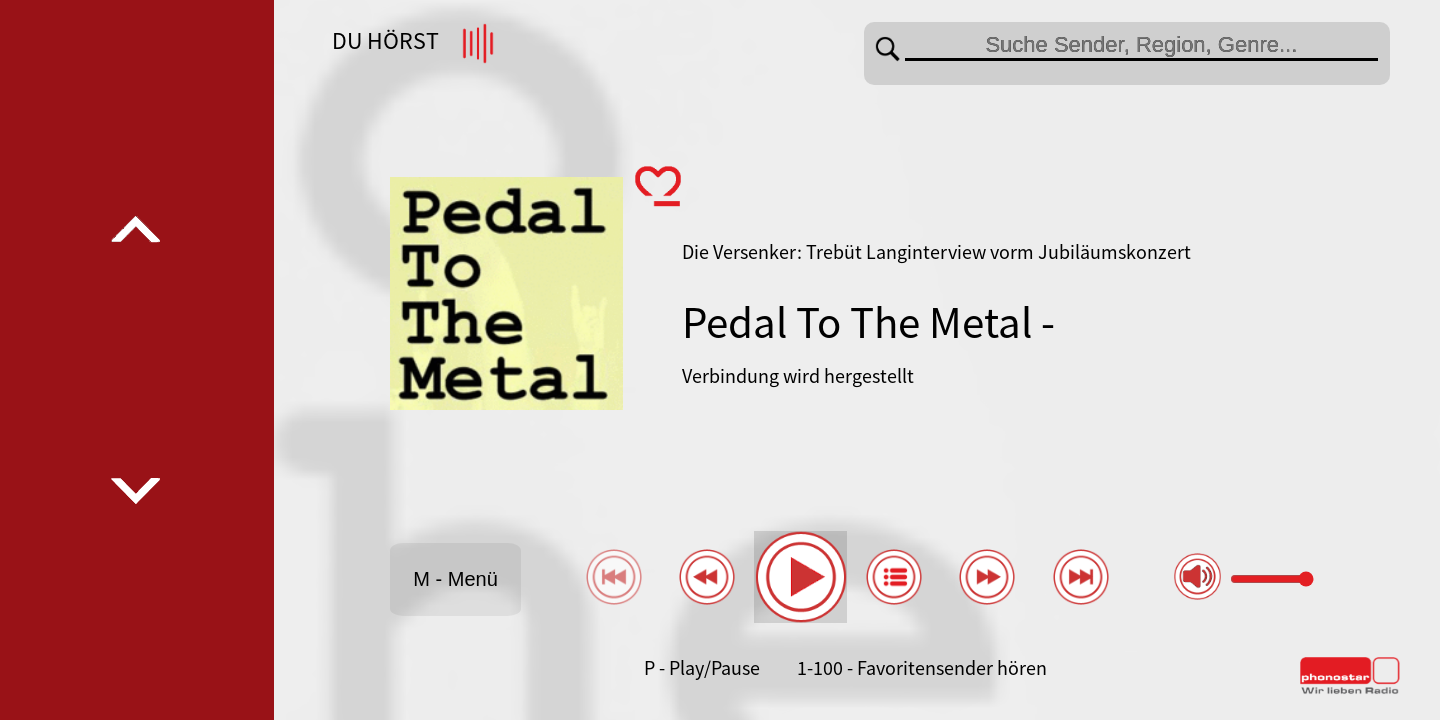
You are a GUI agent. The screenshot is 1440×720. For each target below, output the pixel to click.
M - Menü (455, 579)
